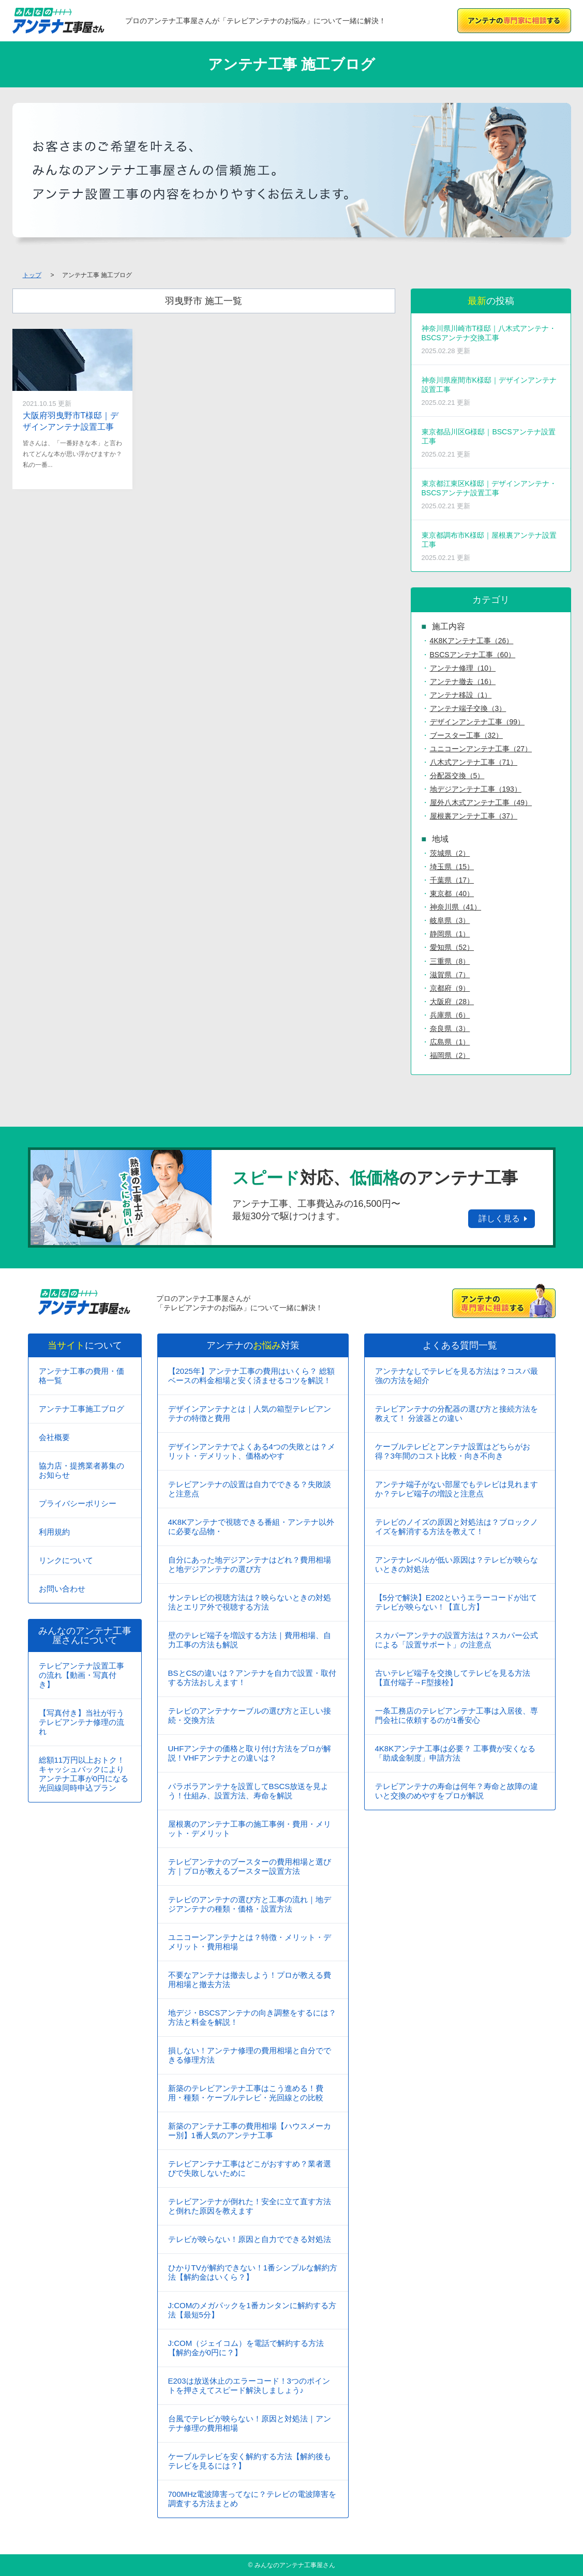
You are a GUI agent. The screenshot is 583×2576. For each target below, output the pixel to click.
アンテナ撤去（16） (463, 681)
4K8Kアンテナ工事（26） (472, 641)
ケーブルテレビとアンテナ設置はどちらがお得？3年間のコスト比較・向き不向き (452, 1451)
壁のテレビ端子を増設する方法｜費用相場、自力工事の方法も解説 (249, 1640)
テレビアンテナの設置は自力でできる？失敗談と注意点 (249, 1489)
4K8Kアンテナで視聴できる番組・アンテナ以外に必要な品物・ (251, 1527)
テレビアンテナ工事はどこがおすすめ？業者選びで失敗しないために (249, 2168)
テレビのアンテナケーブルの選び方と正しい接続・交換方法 (249, 1715)
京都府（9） (450, 988)
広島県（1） (450, 1042)
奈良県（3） (450, 1028)
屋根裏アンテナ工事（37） (474, 816)
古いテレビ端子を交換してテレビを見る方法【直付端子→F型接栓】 (452, 1678)
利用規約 (54, 1531)
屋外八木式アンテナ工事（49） (481, 802)
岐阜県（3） (450, 920)
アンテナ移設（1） (461, 695)
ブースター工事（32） (466, 735)
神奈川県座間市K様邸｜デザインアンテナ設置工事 (491, 391)
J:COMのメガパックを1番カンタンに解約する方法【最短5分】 (252, 2310)
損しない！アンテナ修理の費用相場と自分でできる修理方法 (249, 2055)
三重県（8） (450, 961)
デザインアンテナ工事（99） (477, 722)
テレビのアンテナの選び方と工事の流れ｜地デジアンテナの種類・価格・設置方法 (249, 1904)
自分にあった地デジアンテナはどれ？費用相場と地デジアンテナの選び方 (249, 1564)
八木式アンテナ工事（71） (474, 762)
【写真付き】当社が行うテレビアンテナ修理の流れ (81, 1722)
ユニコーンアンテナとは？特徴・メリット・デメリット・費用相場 (249, 1942)
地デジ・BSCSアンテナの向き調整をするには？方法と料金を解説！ (252, 2017)
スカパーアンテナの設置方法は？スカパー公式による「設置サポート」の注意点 (456, 1640)
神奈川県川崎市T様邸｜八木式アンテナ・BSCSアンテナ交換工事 (491, 339)
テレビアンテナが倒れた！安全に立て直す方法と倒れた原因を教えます (249, 2206)
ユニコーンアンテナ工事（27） (481, 749)
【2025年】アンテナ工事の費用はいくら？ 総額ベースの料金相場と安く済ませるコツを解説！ (251, 1376)
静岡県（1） (450, 934)
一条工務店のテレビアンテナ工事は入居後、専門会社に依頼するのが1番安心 (456, 1715)
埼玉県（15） (452, 866)
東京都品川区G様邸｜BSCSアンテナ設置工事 (491, 443)
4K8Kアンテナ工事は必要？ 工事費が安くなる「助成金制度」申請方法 (455, 1753)
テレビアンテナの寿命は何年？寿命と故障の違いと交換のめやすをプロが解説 (456, 1791)
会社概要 (54, 1437)
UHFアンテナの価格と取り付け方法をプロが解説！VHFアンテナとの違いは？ (250, 1753)
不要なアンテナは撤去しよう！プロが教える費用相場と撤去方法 (249, 1980)
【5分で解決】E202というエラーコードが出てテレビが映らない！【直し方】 (456, 1602)
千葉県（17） (452, 880)
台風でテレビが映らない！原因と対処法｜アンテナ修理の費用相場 (249, 2423)
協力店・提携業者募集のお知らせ (81, 1470)
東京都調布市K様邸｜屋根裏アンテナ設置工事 (491, 546)
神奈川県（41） (456, 907)
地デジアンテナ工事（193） (475, 789)
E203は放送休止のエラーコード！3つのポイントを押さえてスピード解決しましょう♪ (249, 2385)
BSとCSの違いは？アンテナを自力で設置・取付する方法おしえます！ (252, 1678)
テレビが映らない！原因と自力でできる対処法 (249, 2239)
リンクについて (66, 1560)
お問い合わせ (62, 1588)
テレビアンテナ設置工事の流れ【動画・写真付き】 (81, 1675)
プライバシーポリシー (77, 1503)
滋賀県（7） (450, 975)
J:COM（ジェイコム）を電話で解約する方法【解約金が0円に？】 (246, 2348)
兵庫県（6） (450, 1015)
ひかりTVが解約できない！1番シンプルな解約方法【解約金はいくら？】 (253, 2272)
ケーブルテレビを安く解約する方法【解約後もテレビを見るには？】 (249, 2461)
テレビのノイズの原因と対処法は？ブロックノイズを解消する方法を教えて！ (456, 1527)
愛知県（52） (452, 947)
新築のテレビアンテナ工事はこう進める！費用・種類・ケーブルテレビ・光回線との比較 (245, 2093)
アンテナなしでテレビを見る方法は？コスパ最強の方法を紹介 (456, 1376)
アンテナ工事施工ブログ (81, 1408)
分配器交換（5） (457, 775)
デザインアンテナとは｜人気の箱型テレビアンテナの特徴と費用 (249, 1413)
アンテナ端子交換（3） (468, 708)
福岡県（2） (450, 1055)
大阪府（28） (452, 1001)
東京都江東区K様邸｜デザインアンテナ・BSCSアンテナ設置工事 (491, 494)
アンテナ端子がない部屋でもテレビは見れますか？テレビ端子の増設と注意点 (456, 1489)
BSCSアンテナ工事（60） (473, 654)
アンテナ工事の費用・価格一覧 (81, 1376)
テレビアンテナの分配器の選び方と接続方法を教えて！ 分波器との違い (456, 1413)
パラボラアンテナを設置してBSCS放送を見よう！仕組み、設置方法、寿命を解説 (248, 1791)
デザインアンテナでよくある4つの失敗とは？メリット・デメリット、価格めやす (251, 1451)
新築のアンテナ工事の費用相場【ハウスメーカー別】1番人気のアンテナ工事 (249, 2131)
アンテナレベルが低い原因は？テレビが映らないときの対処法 (456, 1564)
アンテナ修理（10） (463, 668)
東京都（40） (452, 893)
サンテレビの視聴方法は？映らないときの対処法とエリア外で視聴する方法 (249, 1602)
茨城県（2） (450, 853)
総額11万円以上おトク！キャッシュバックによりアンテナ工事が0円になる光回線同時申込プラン (83, 1773)
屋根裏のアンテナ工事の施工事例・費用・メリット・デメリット (249, 1829)
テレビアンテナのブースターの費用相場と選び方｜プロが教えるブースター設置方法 (249, 1866)
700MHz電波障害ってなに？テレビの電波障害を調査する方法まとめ (252, 2499)
